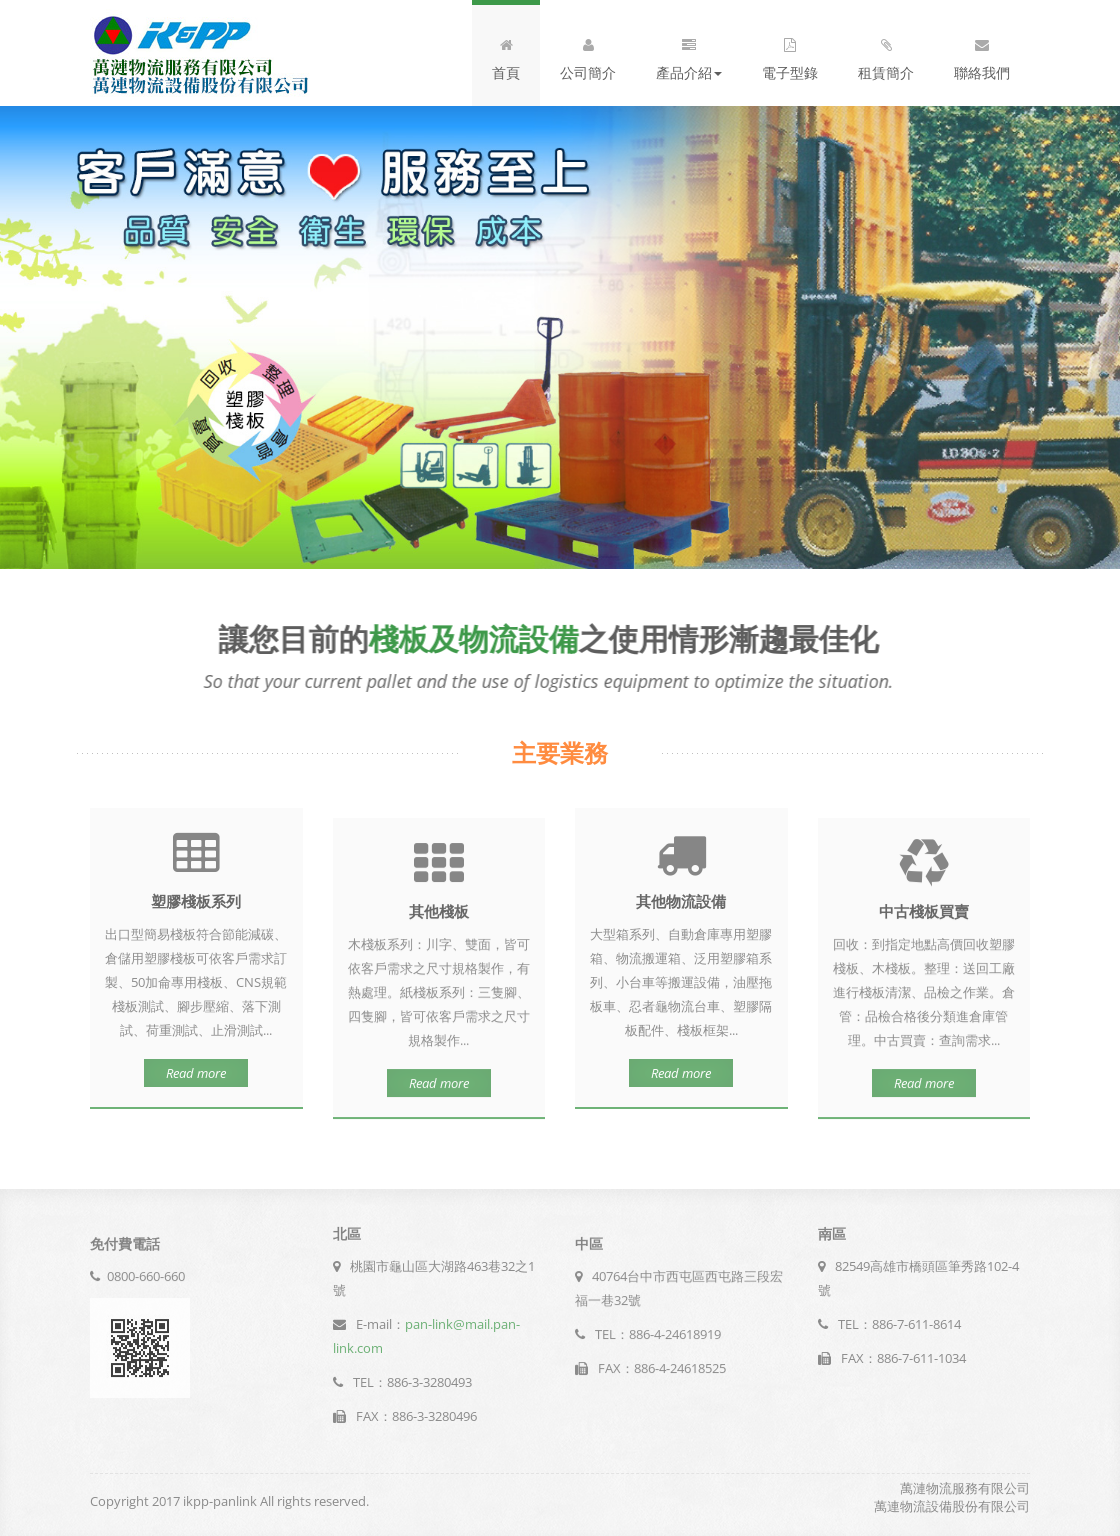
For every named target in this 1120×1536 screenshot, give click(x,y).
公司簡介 (588, 55)
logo (200, 53)
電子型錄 (790, 55)
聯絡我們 (982, 55)
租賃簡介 (886, 55)
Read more (196, 1067)
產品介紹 (689, 55)
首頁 (506, 55)
